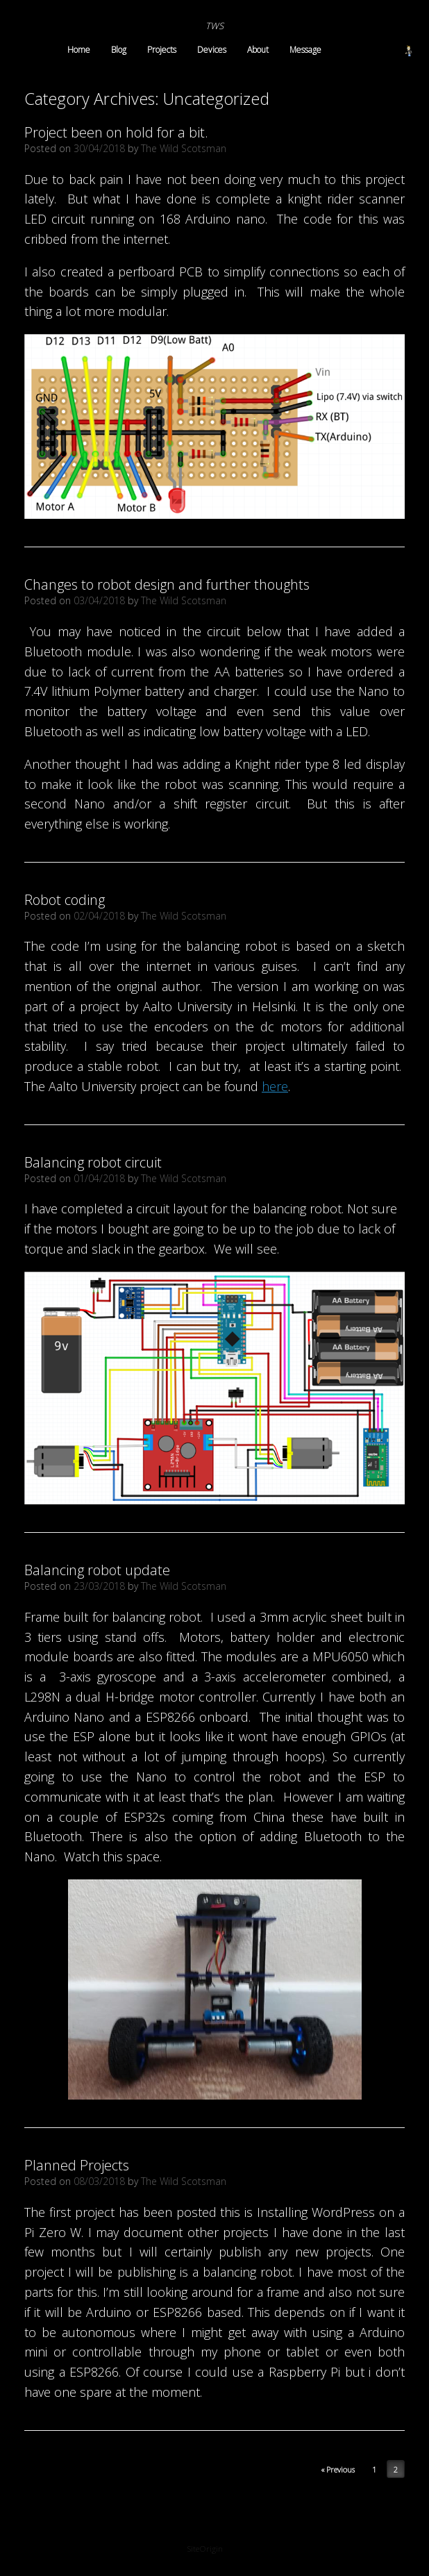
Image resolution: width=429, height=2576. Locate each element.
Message (305, 50)
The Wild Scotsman (183, 148)
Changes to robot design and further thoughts (167, 584)
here (275, 1086)
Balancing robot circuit (93, 1162)
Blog (118, 50)
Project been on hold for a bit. (116, 132)
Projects (161, 50)
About (258, 50)
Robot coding (64, 899)
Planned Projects (76, 2165)
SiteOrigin (205, 2548)
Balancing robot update (97, 1570)
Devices (211, 50)
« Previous (338, 2469)
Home (78, 50)
